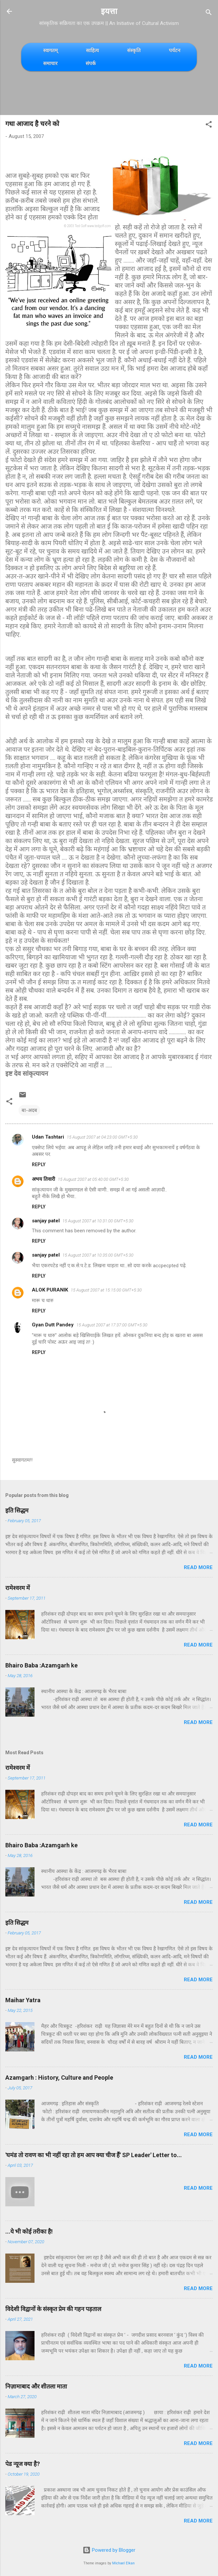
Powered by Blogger (109, 2550)
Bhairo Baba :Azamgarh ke (41, 1665)
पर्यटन (174, 50)
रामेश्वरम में (17, 1587)
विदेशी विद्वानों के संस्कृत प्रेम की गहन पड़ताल (53, 2308)
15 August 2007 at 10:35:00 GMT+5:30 (97, 1255)
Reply (38, 1164)
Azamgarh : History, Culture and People (59, 2077)
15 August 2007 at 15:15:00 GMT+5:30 (106, 1290)
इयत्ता (109, 11)
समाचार (50, 63)
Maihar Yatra (22, 2000)
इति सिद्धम (17, 1510)
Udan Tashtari (48, 1137)
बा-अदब (29, 1110)
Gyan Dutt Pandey (53, 1325)
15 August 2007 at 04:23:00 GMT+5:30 (102, 1137)
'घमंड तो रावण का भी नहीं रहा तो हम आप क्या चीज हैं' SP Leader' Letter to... (93, 2154)
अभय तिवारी (43, 1179)
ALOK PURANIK (50, 1290)
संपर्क (91, 63)
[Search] (209, 13)
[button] (209, 125)
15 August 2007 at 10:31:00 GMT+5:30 (97, 1220)
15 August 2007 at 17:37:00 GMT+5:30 (111, 1324)
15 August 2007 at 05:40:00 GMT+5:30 (93, 1179)
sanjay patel (46, 1221)
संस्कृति (134, 50)
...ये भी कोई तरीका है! (29, 2231)
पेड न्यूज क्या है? (22, 2463)
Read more (198, 1567)
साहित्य (92, 50)
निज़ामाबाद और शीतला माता (36, 2386)
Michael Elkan (123, 2563)
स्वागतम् (50, 50)
